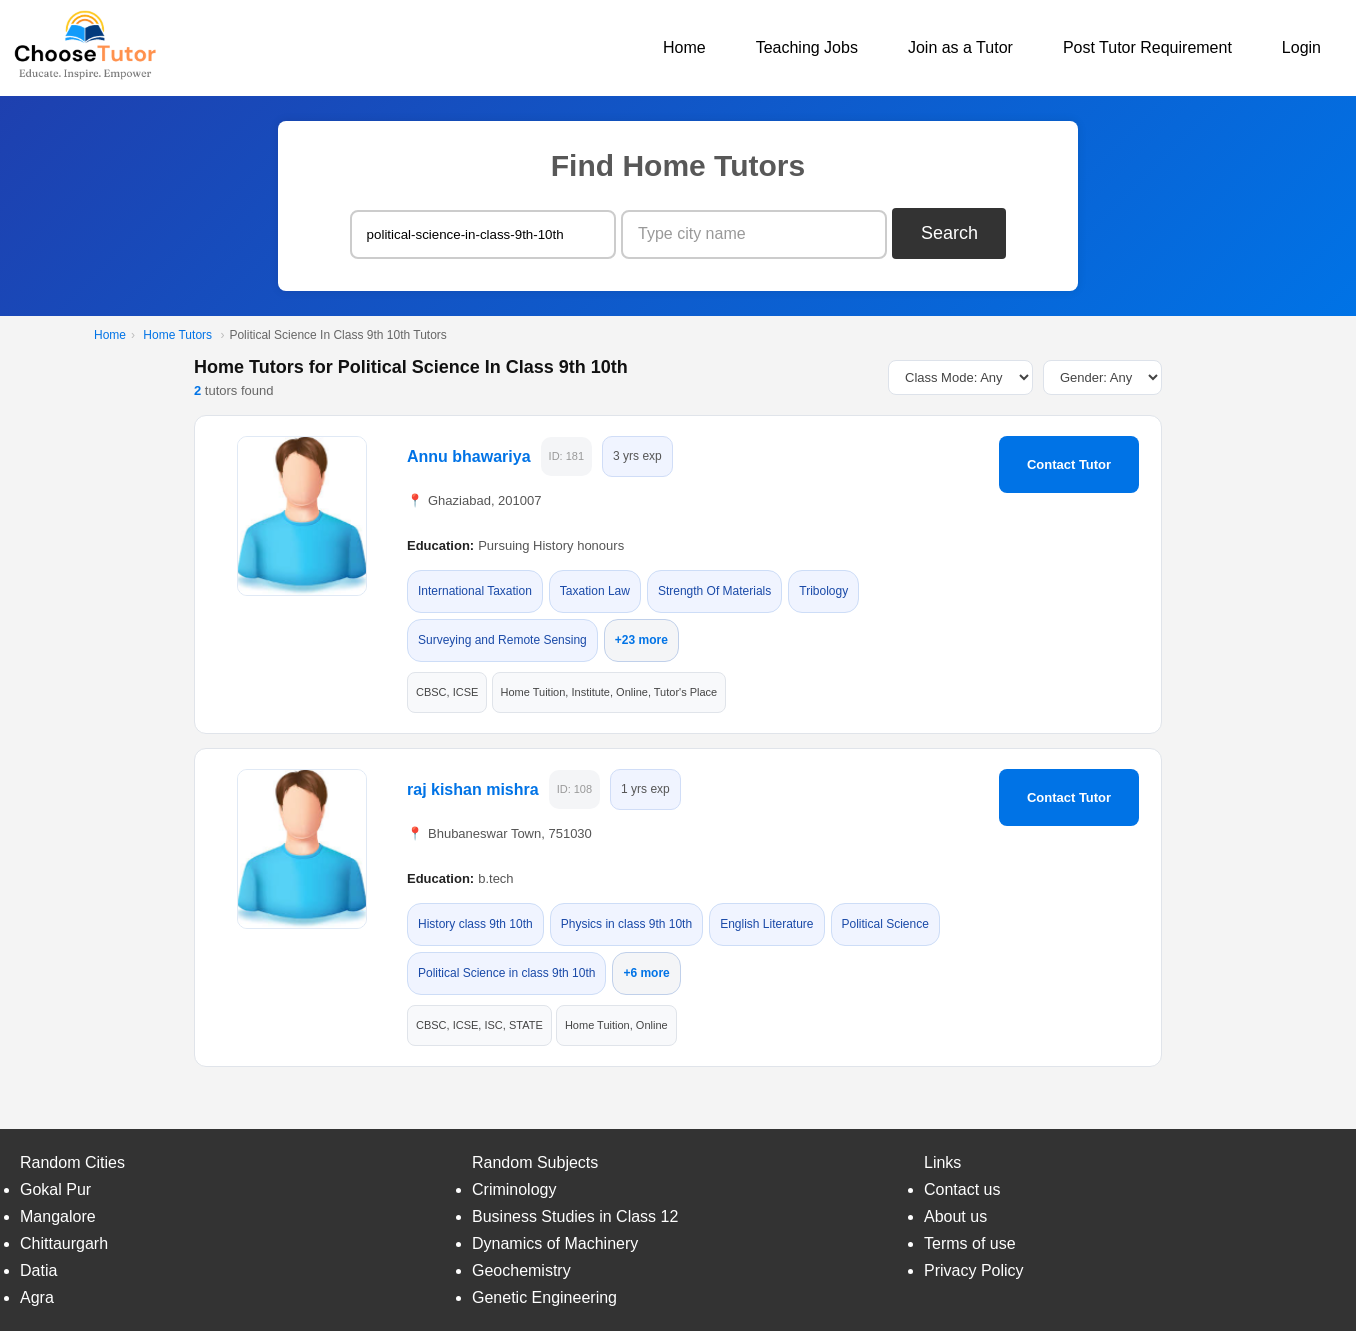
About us (955, 1216)
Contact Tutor (1069, 464)
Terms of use (970, 1243)
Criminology (514, 1189)
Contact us (962, 1189)
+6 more (646, 973)
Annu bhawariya (469, 456)
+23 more (641, 640)
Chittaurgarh (64, 1243)
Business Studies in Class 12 (575, 1216)
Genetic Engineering (544, 1297)
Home (684, 47)
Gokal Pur (55, 1189)
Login (1301, 47)
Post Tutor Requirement (1147, 47)
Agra (37, 1297)
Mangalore (58, 1216)
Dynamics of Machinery (555, 1243)
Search (949, 233)
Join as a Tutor (960, 47)
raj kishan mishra (473, 789)
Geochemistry (521, 1270)
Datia (38, 1270)
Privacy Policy (974, 1270)
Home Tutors (177, 335)
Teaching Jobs (807, 47)
